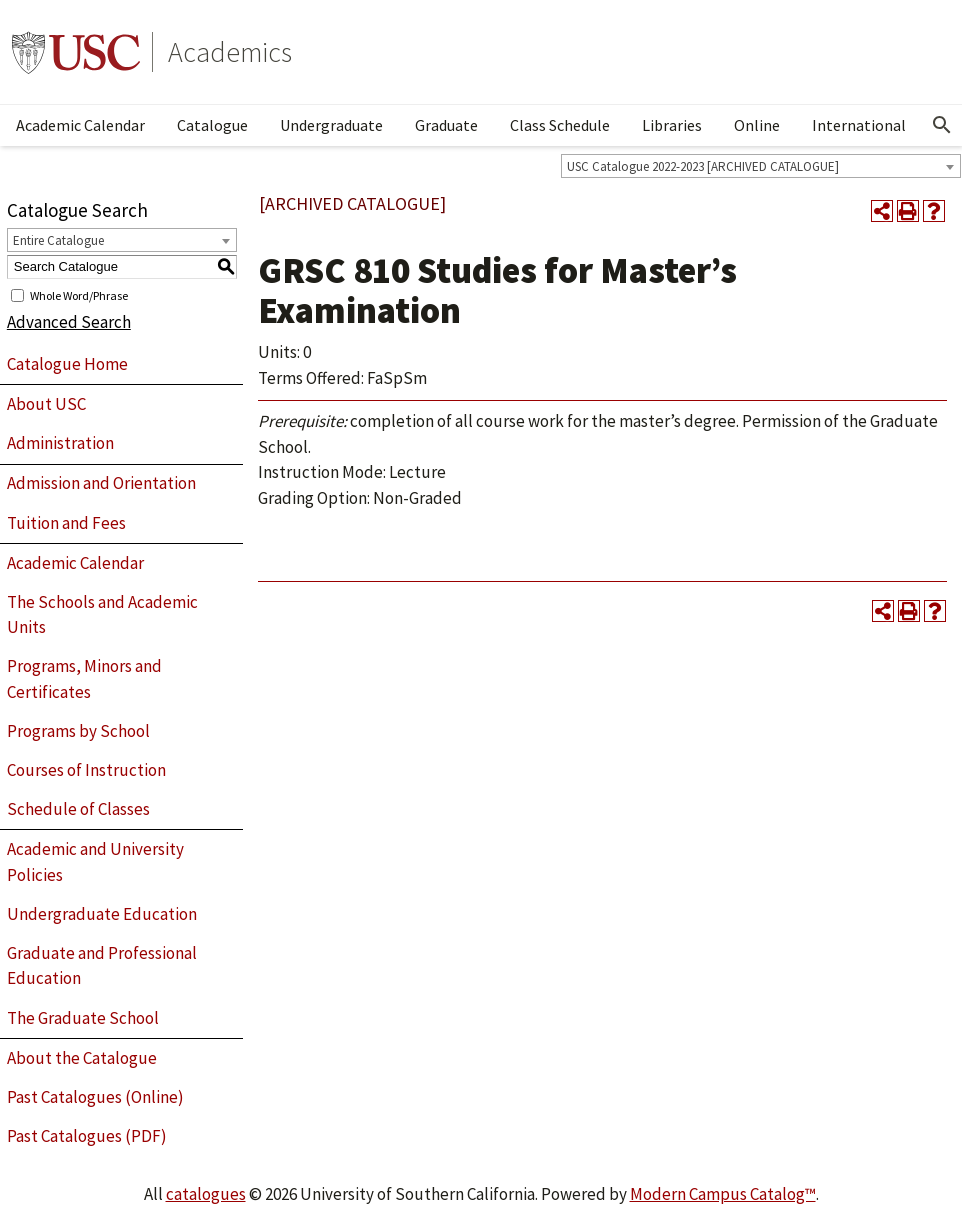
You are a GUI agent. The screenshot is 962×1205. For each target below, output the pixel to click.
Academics (230, 52)
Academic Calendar (80, 125)
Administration (60, 443)
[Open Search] (942, 125)
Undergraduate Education (102, 914)
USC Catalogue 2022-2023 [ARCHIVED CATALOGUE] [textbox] (703, 166)
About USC (46, 404)
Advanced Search (69, 322)
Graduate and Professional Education (102, 966)
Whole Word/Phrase (79, 294)
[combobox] (761, 166)
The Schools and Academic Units (102, 615)
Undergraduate (331, 125)
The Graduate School (83, 1018)
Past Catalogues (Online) (95, 1097)
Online (757, 125)
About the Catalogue (82, 1058)
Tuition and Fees (66, 523)
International (859, 125)
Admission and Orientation (101, 483)
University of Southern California (76, 52)
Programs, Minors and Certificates (84, 679)
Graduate (446, 125)
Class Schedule (560, 125)
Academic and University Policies (95, 862)
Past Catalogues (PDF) (87, 1136)
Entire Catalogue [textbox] (58, 240)
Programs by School (78, 731)
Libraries (672, 125)
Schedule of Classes (78, 809)
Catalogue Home (67, 364)
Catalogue (212, 125)
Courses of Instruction (86, 770)
